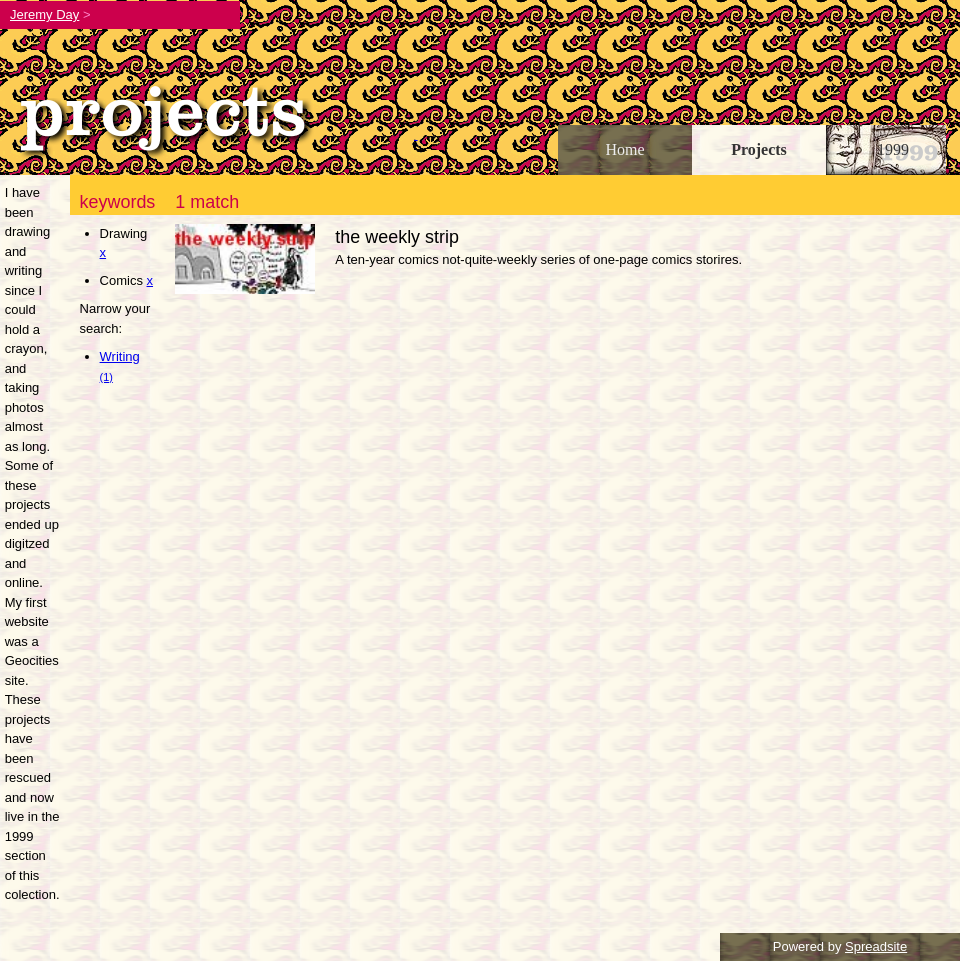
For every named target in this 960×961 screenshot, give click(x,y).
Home (624, 149)
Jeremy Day (44, 14)
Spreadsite (876, 946)
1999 (893, 149)
